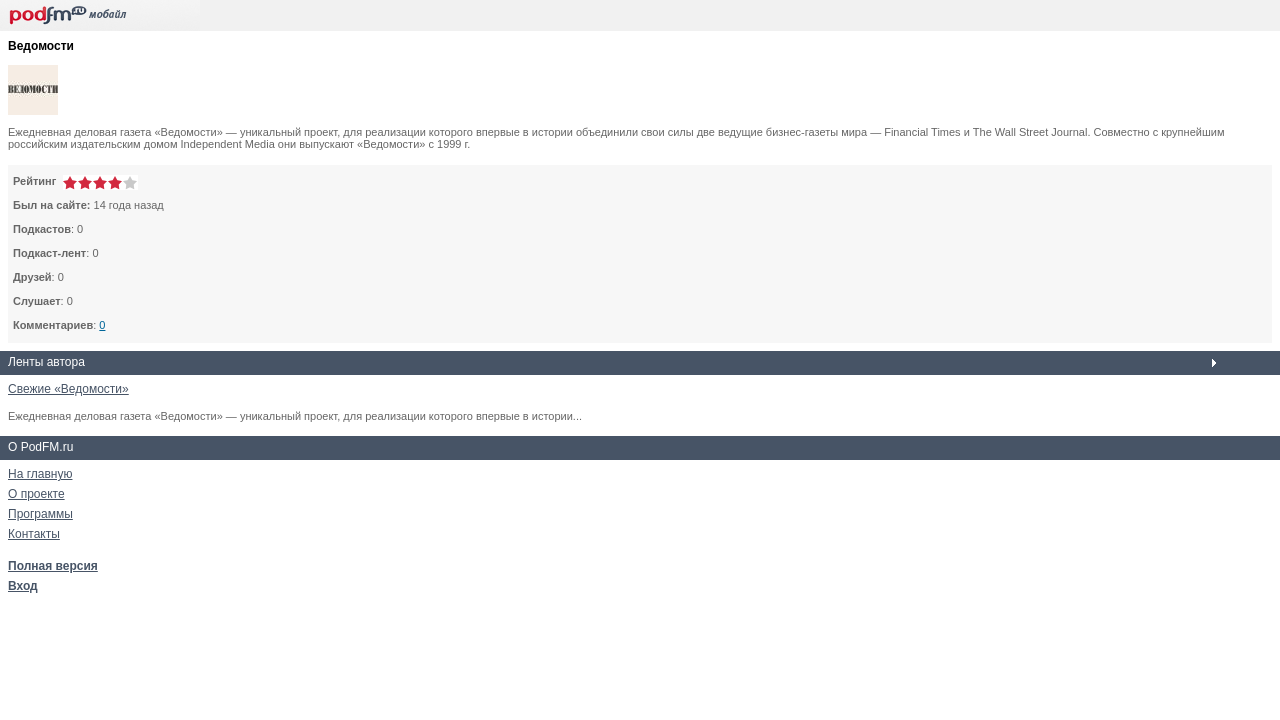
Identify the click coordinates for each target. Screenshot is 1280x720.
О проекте (36, 494)
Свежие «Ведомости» (68, 389)
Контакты (34, 534)
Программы (40, 514)
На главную (40, 474)
